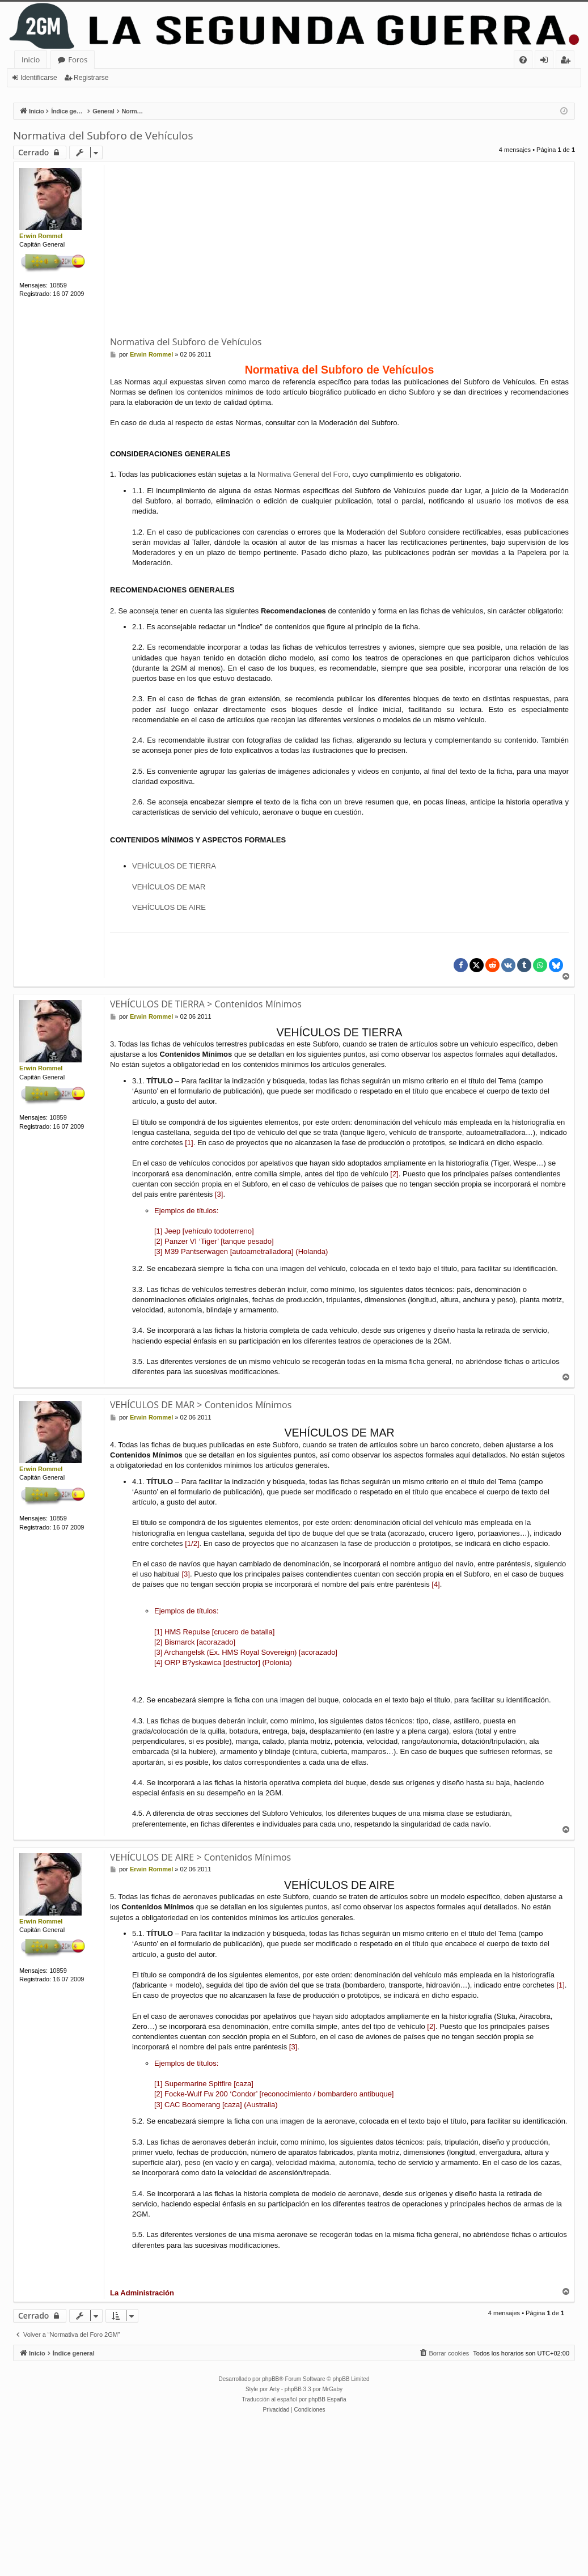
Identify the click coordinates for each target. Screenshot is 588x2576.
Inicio (31, 59)
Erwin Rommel (40, 235)
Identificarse (38, 78)
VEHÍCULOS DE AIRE (169, 907)
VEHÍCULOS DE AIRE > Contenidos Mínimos (200, 1857)
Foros (77, 59)
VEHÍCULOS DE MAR (168, 887)
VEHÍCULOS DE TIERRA (174, 866)
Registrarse (91, 78)
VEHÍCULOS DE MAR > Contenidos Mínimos (200, 1404)
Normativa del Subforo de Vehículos (103, 135)
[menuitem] (523, 60)
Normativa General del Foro (302, 474)
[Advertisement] (349, 250)
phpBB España (327, 2399)
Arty (274, 2389)
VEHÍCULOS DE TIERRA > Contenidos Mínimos (206, 1004)
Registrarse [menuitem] (567, 61)
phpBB (270, 2379)
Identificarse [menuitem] (547, 61)
